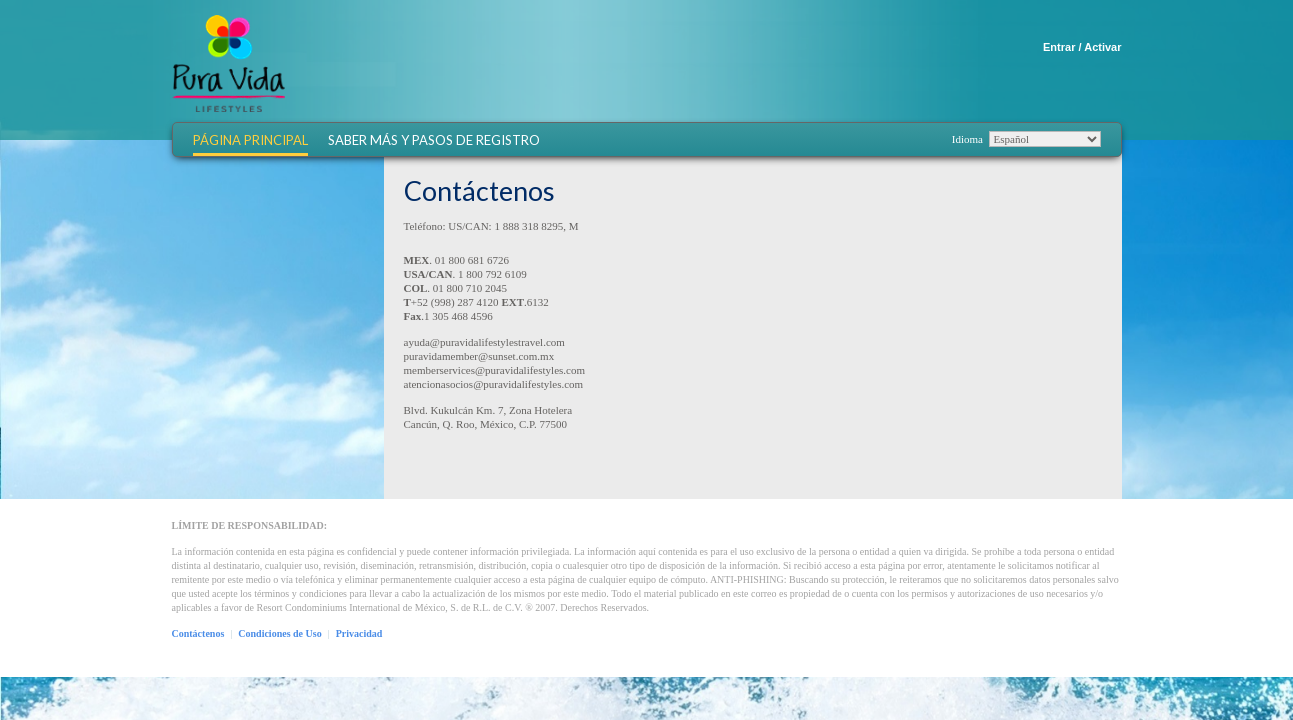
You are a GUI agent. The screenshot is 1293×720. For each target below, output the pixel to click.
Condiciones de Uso (279, 633)
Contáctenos (198, 633)
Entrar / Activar (1082, 47)
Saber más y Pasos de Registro (434, 140)
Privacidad (359, 633)
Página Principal (250, 140)
